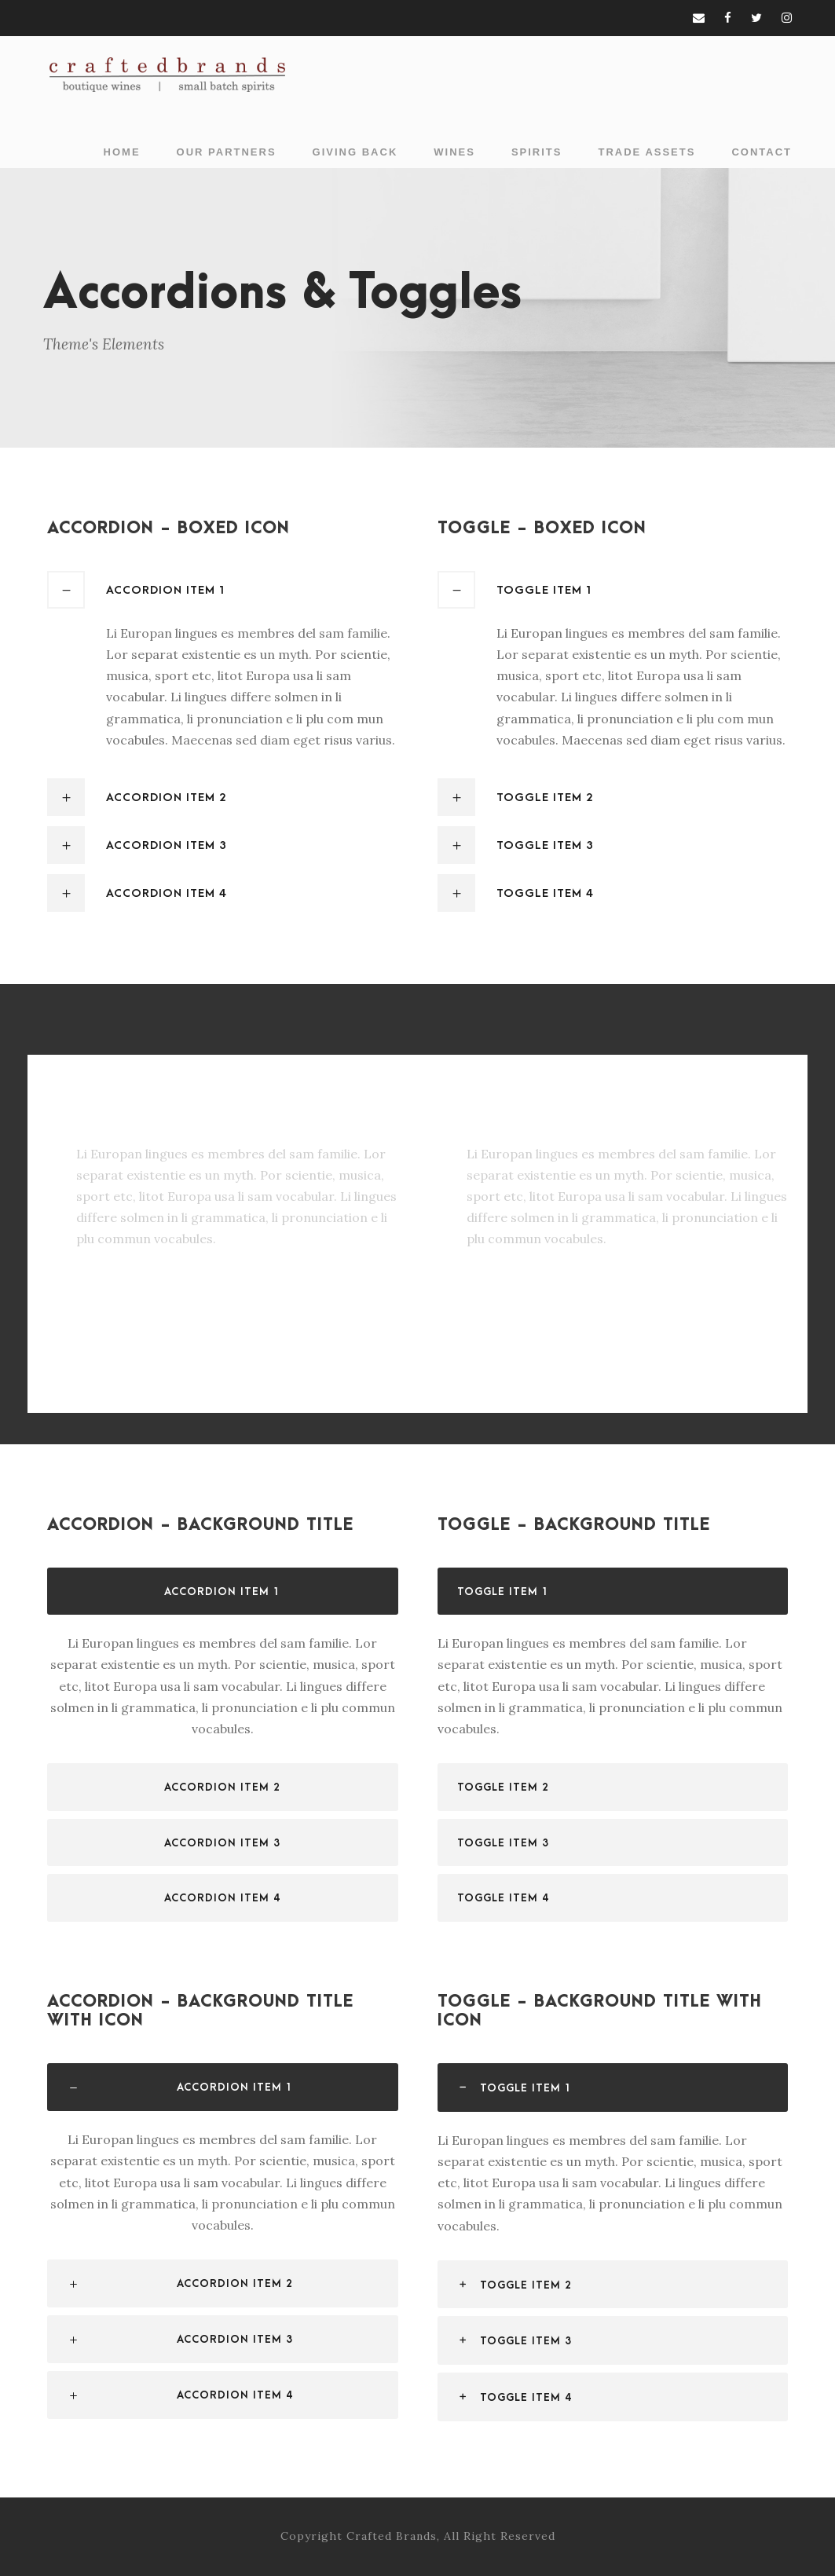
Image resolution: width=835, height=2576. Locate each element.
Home (122, 152)
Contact (761, 152)
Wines (454, 152)
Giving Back (355, 152)
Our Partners (227, 152)
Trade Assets (646, 152)
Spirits (536, 152)
